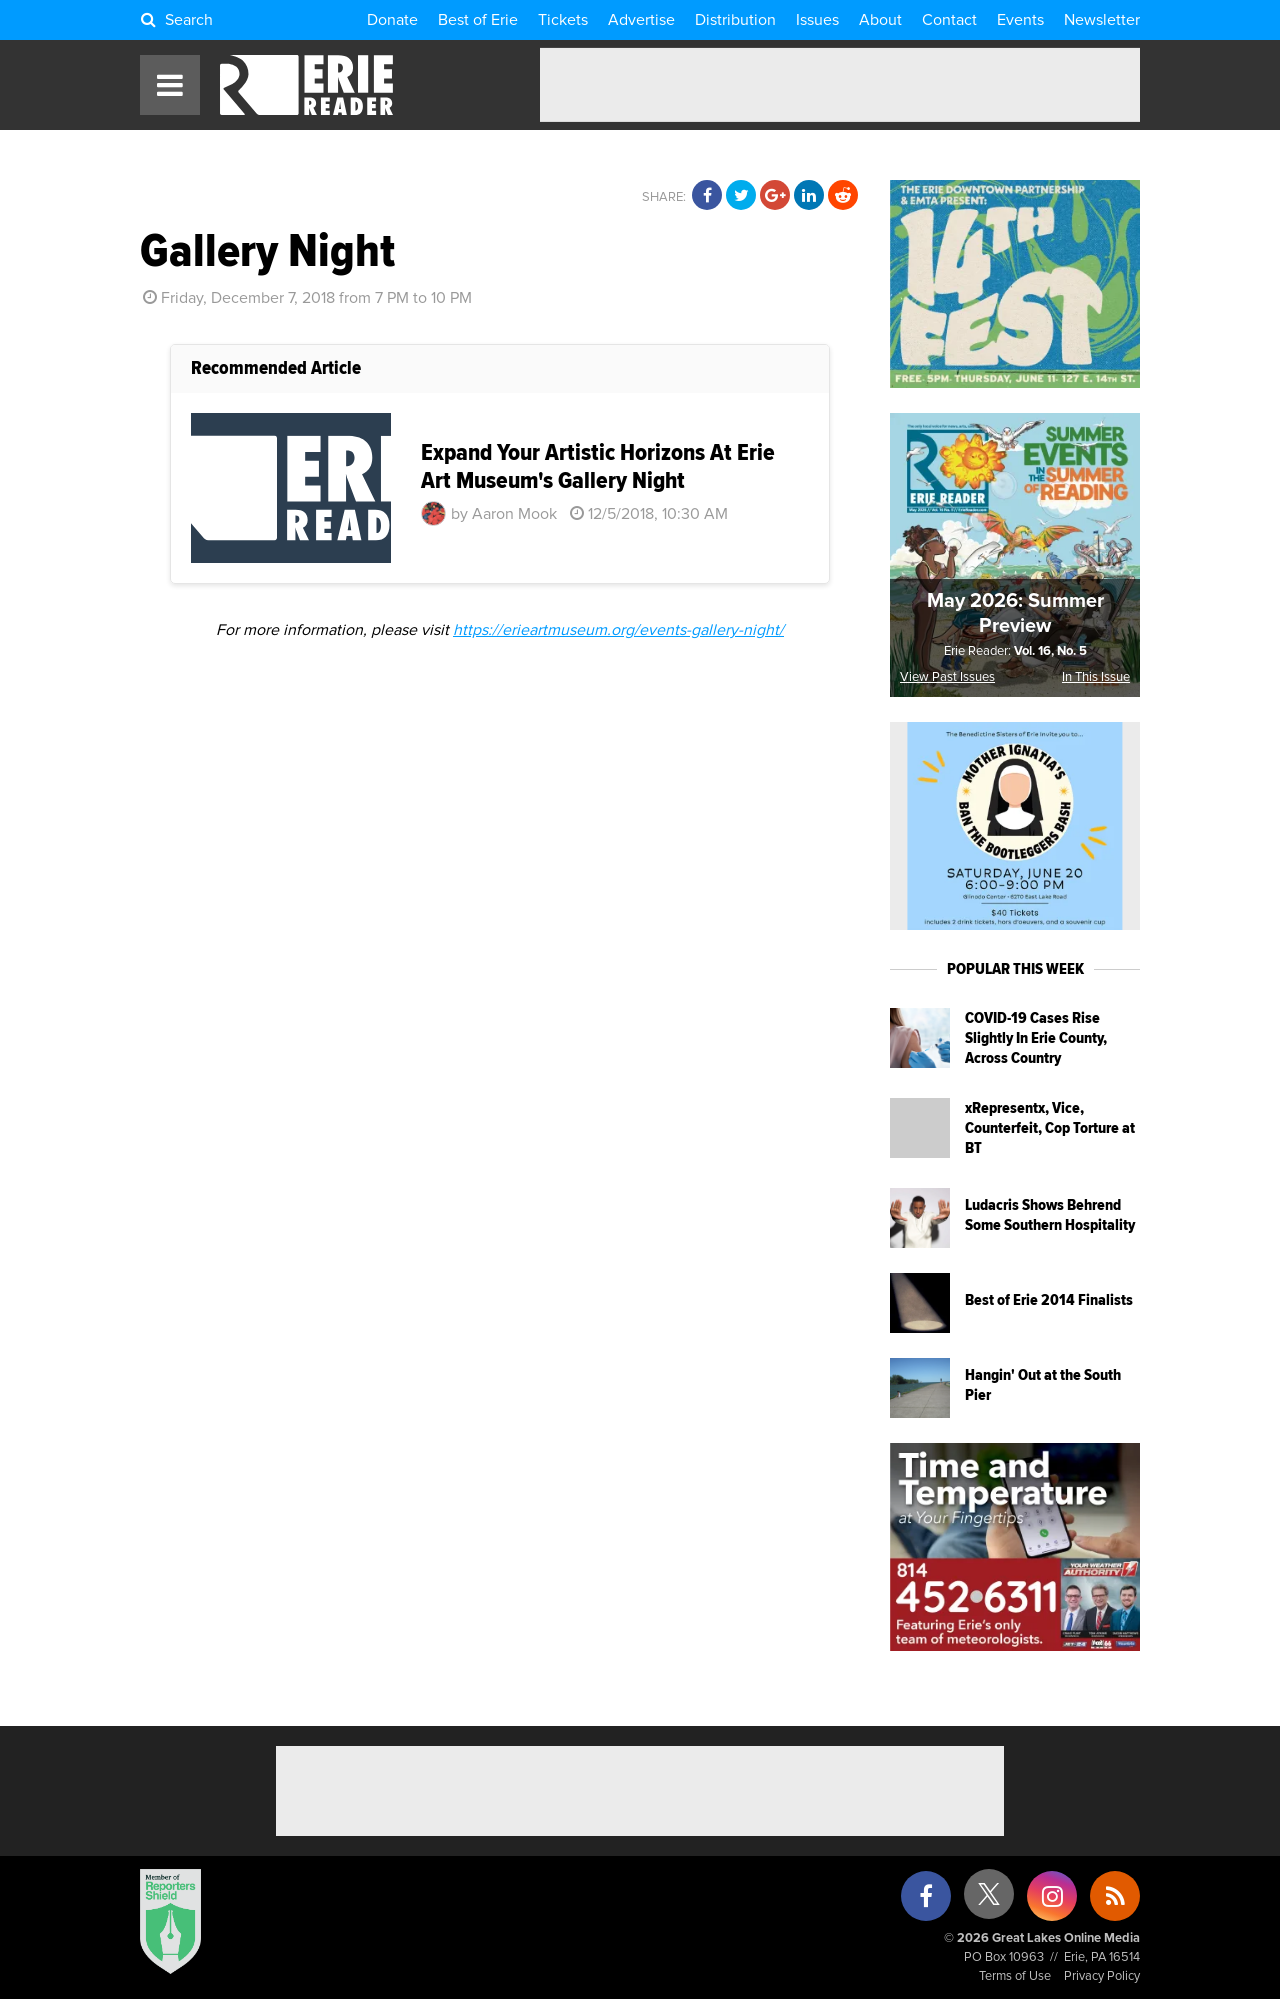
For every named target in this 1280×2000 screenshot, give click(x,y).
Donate (392, 20)
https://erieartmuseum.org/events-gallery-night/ (618, 630)
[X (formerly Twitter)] (989, 1901)
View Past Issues (947, 677)
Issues (817, 20)
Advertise (641, 20)
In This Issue (1096, 677)
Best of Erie (478, 20)
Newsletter (1102, 20)
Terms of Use (1015, 1976)
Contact (949, 20)
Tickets (563, 20)
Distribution (735, 20)
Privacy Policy (1102, 1976)
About (880, 20)
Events (1020, 20)
